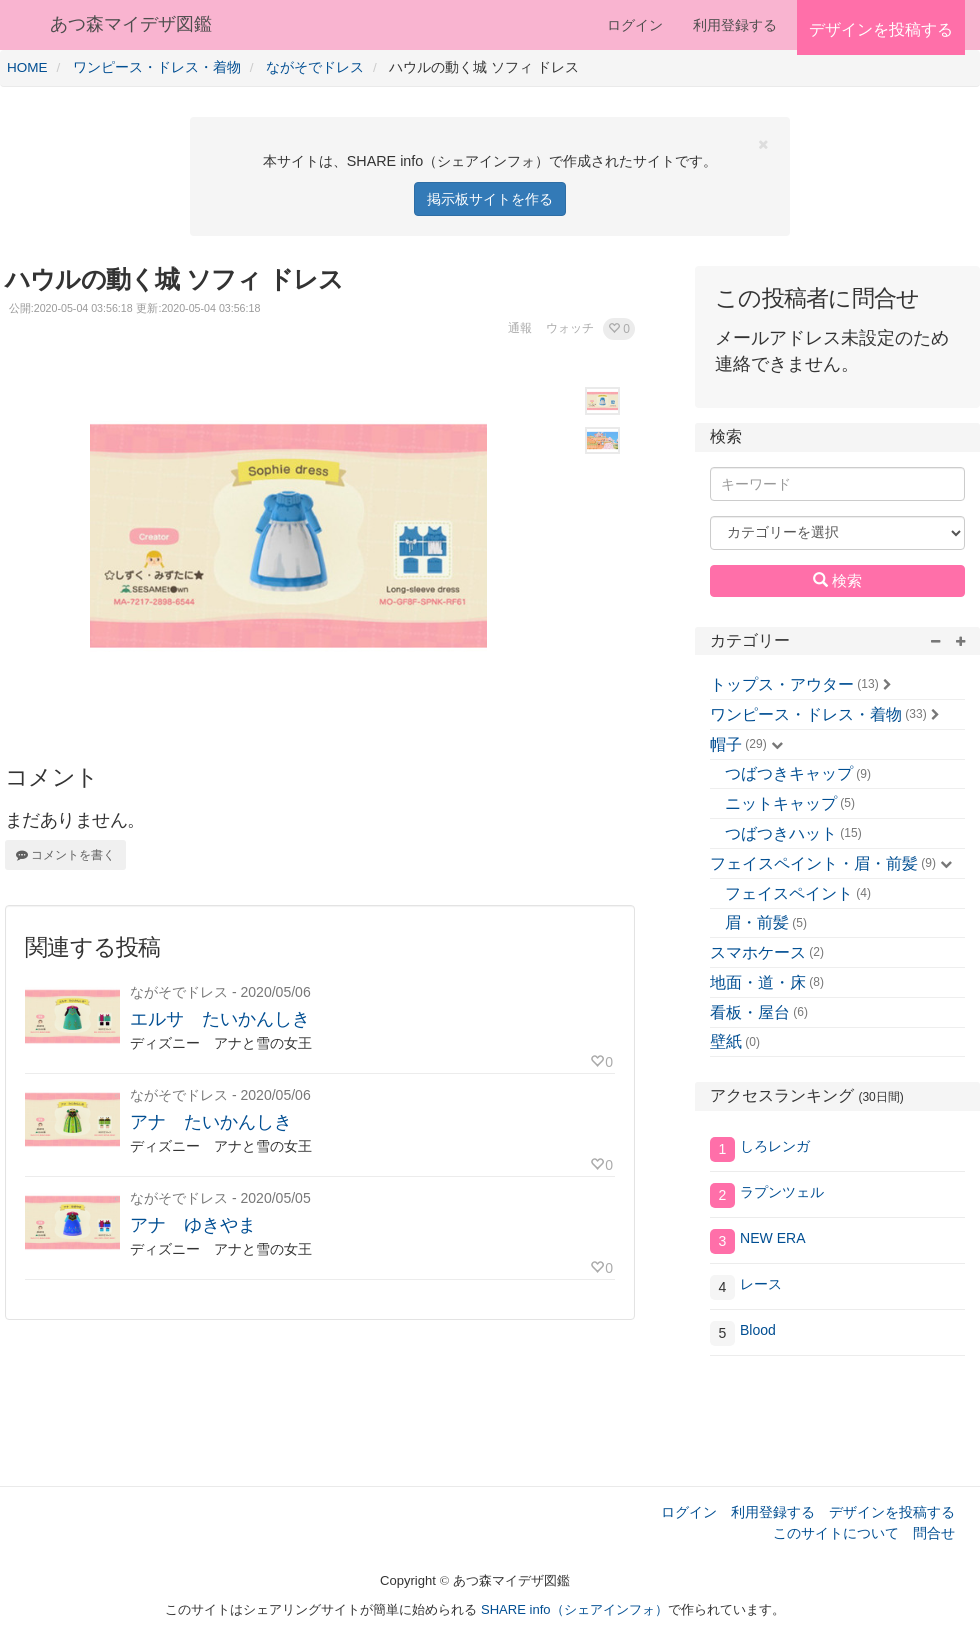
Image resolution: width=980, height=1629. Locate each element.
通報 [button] (520, 328)
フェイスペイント (789, 893)
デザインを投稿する (892, 1512)
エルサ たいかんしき (220, 1019)
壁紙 (726, 1041)
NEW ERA (772, 1238)
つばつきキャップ (789, 773)
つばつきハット (781, 833)
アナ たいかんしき (211, 1122)
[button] (619, 329)
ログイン (635, 25)
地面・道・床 (758, 982)
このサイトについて (836, 1533)
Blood (758, 1330)
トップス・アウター (782, 684)
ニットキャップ (781, 803)
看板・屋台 (750, 1012)
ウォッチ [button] (570, 328)
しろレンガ (775, 1146)
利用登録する (773, 1512)
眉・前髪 (757, 922)
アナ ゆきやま (193, 1225)
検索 (837, 580)
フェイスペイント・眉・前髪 (814, 863)
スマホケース (758, 952)
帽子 (726, 744)
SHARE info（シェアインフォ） (574, 1609)
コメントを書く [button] (65, 855)
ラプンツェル (782, 1192)
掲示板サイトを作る (490, 199)
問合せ (934, 1533)
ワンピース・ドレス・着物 (806, 714)
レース (761, 1284)
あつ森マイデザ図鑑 (131, 24)
